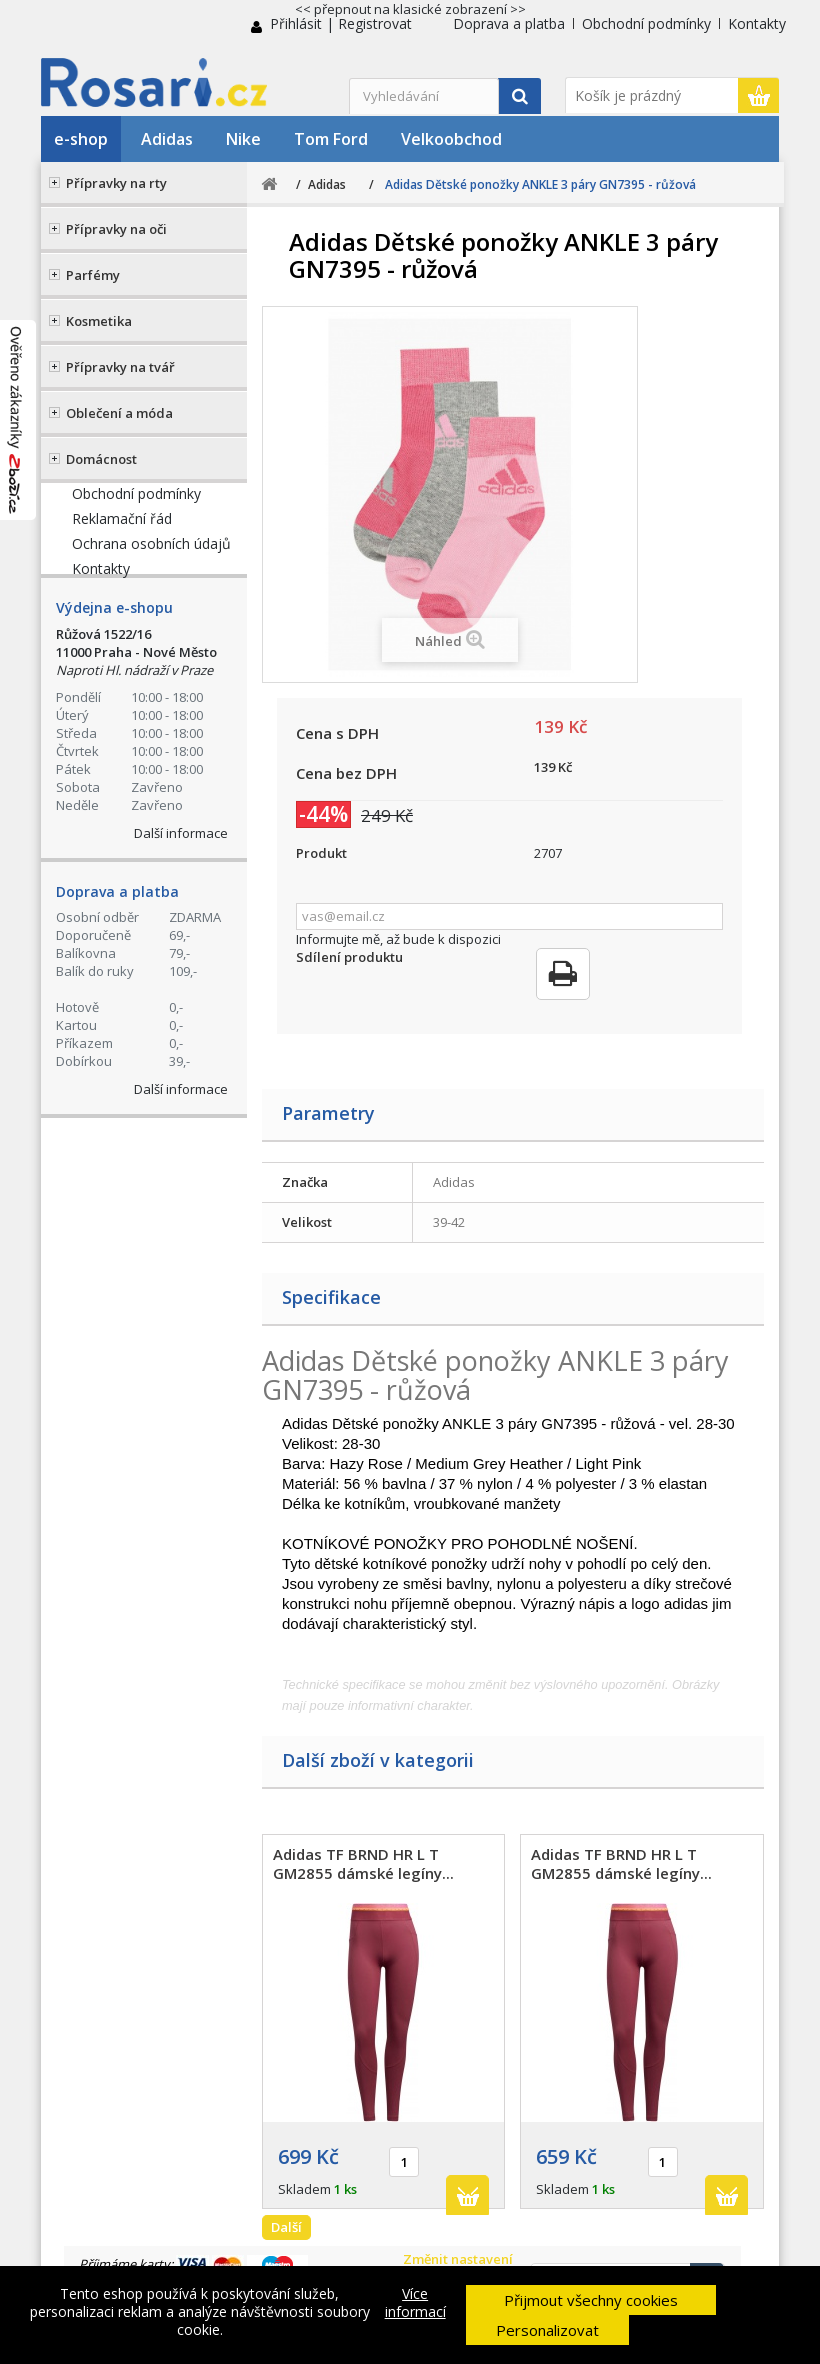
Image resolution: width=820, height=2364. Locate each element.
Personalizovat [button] (547, 2330)
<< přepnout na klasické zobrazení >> (410, 9)
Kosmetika (99, 321)
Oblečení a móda (119, 413)
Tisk (563, 974)
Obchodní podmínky (646, 23)
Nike (243, 139)
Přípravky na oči (116, 229)
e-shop (81, 139)
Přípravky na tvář (120, 367)
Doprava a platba (509, 23)
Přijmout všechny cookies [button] (591, 2300)
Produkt (321, 853)
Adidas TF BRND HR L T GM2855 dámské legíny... (363, 1863)
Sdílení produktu (349, 957)
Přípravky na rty (116, 183)
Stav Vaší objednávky (153, 603)
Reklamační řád (122, 804)
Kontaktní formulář (176, 674)
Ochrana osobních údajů (151, 829)
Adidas (167, 139)
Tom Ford (331, 139)
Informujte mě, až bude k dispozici (398, 939)
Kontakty (757, 23)
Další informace (181, 1143)
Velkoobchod (451, 139)
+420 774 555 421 (168, 525)
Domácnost (101, 459)
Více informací (415, 2303)
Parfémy (93, 275)
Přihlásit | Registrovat (341, 23)
